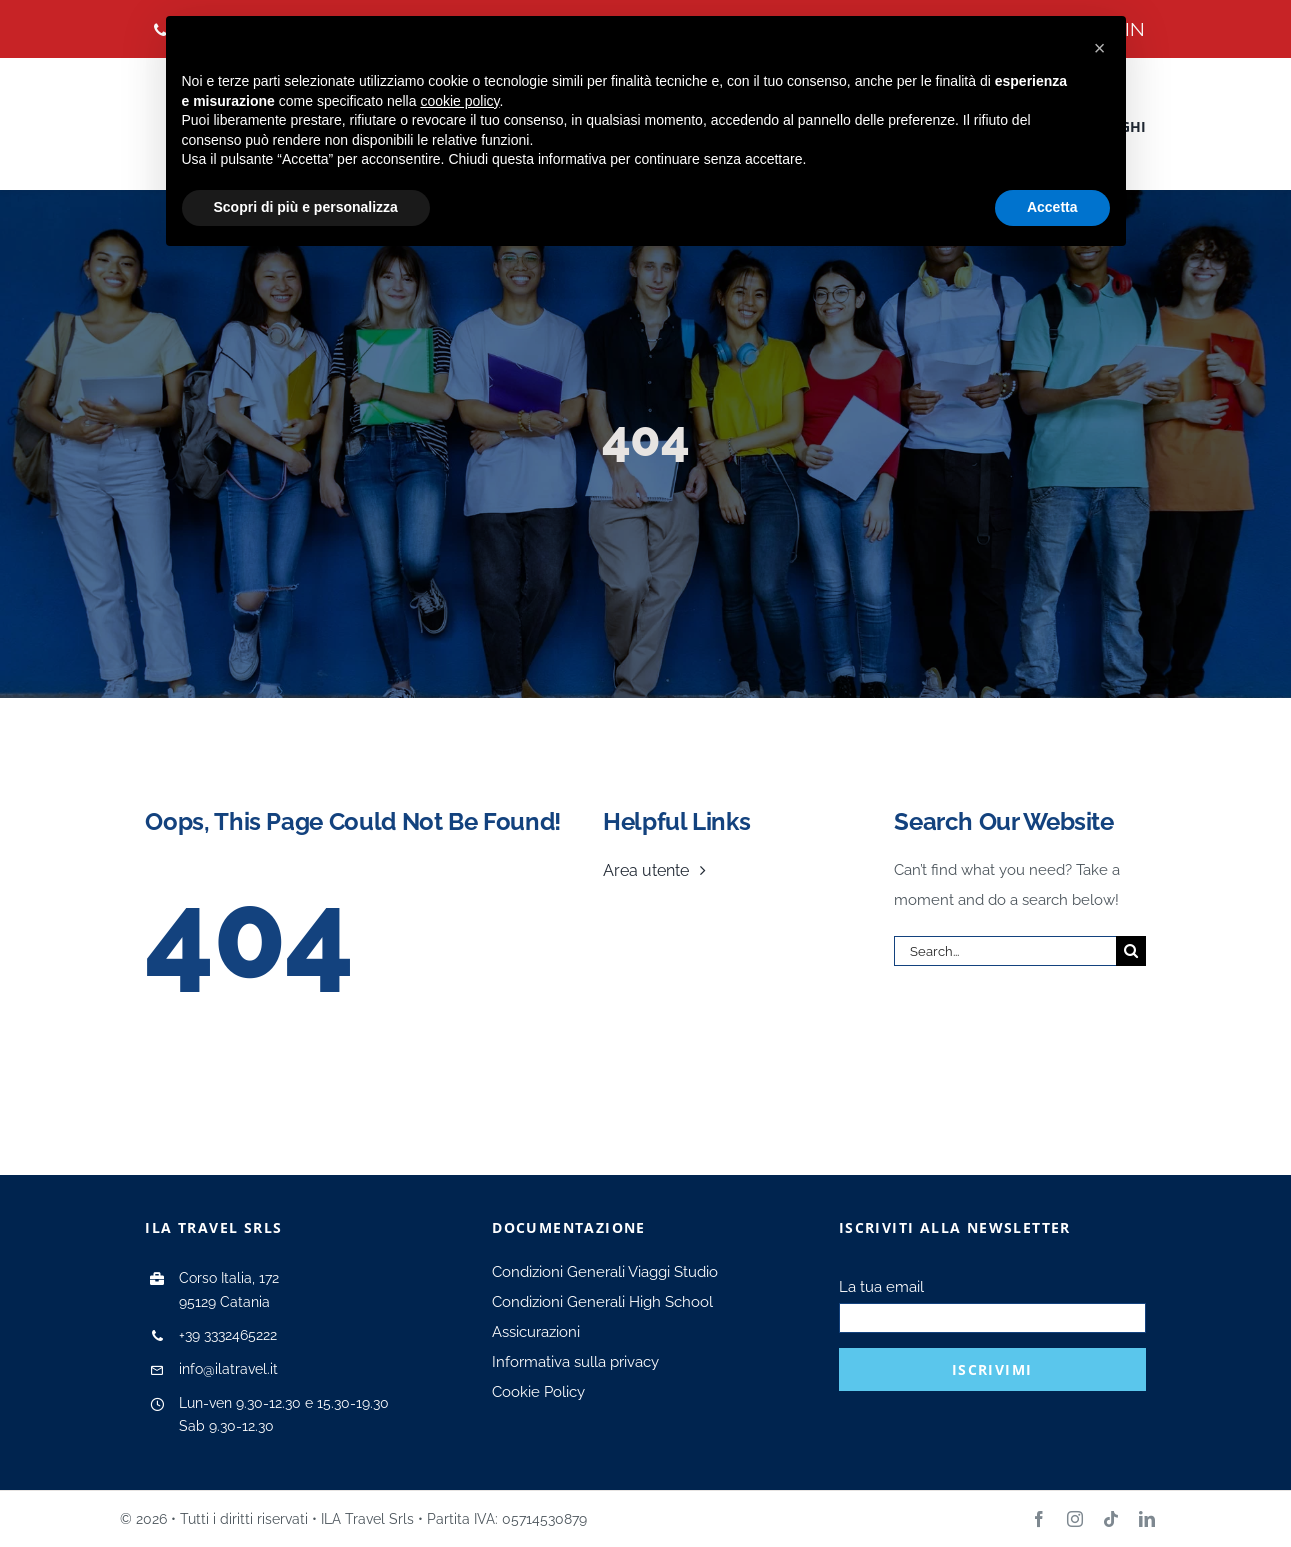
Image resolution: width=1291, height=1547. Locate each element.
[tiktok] (1111, 1519)
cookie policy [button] (459, 101)
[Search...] (1004, 951)
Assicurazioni (536, 1332)
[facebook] (1039, 1519)
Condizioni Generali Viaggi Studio (605, 1272)
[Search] (1131, 951)
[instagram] (1075, 1519)
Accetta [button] (1052, 207)
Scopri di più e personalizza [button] (306, 207)
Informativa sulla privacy (575, 1362)
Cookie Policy (538, 1392)
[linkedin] (1147, 1519)
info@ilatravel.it (228, 1369)
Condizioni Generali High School (602, 1302)
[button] (1100, 48)
